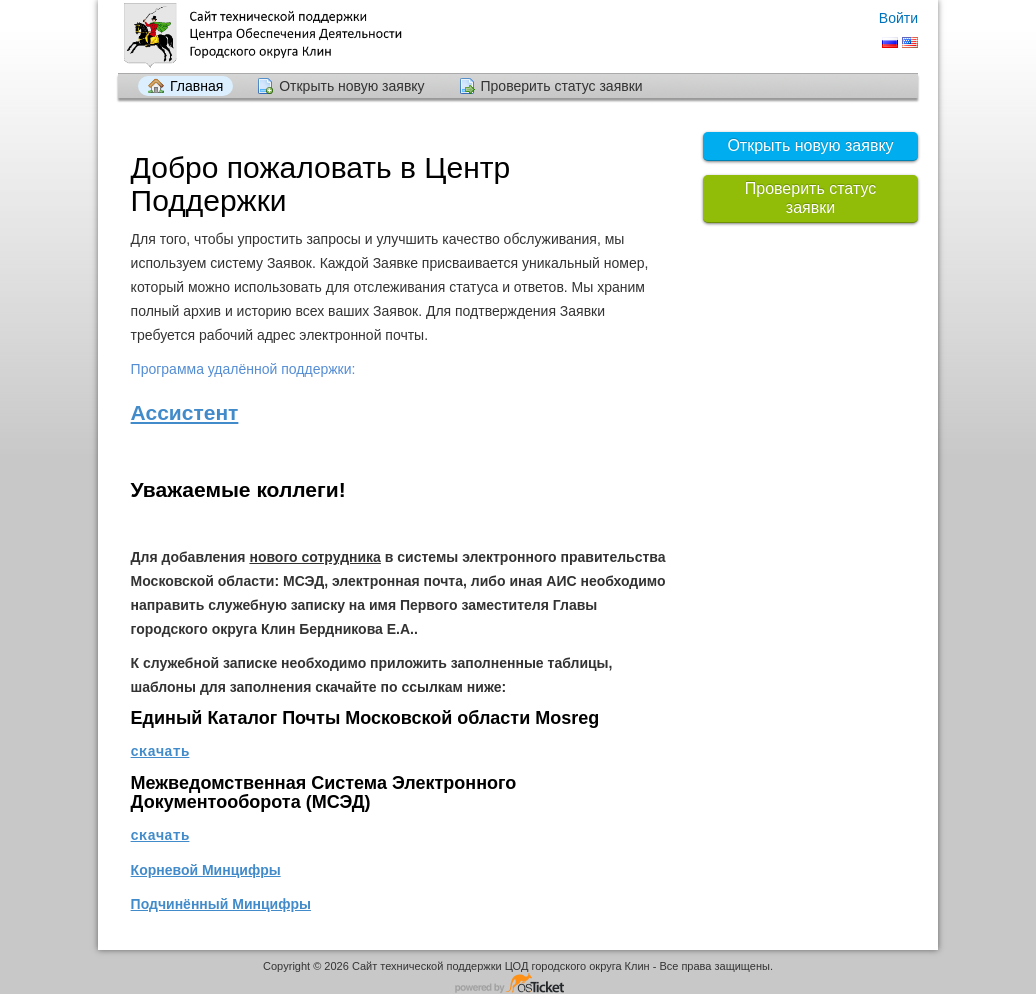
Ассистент (185, 412)
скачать (160, 750)
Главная (196, 86)
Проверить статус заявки (562, 86)
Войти (898, 18)
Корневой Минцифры (206, 868)
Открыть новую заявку (351, 86)
